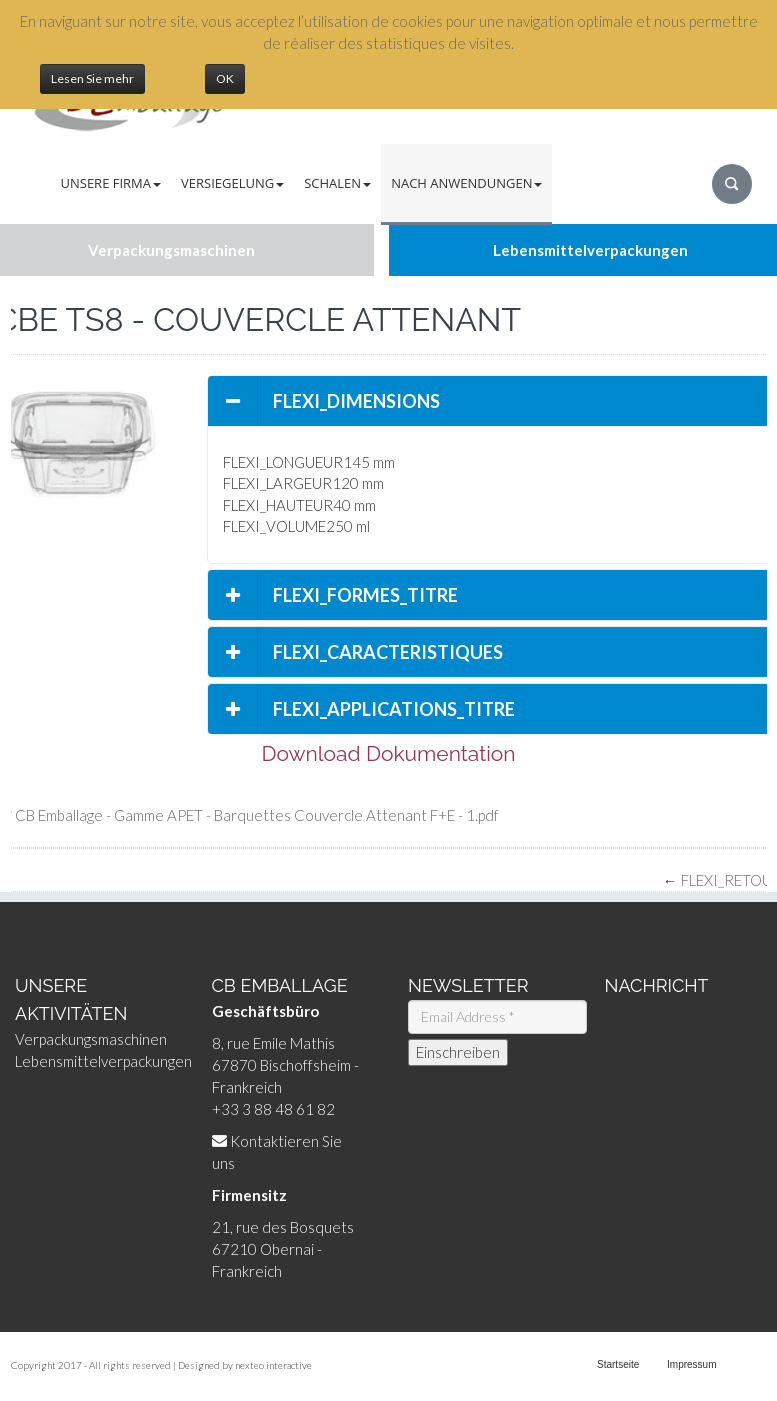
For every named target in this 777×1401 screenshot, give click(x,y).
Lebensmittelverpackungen (103, 1061)
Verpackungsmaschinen (91, 1039)
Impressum (691, 1364)
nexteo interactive (273, 1365)
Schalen (337, 183)
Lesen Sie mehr (92, 78)
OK (225, 78)
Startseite (618, 1364)
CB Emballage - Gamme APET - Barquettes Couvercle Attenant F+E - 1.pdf (257, 815)
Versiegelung (232, 183)
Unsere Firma (111, 183)
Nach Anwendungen (466, 183)
